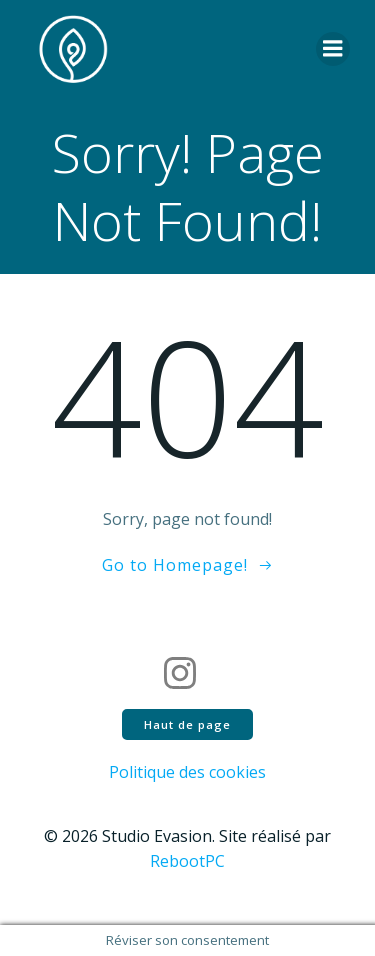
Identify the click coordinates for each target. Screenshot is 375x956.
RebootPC (187, 861)
